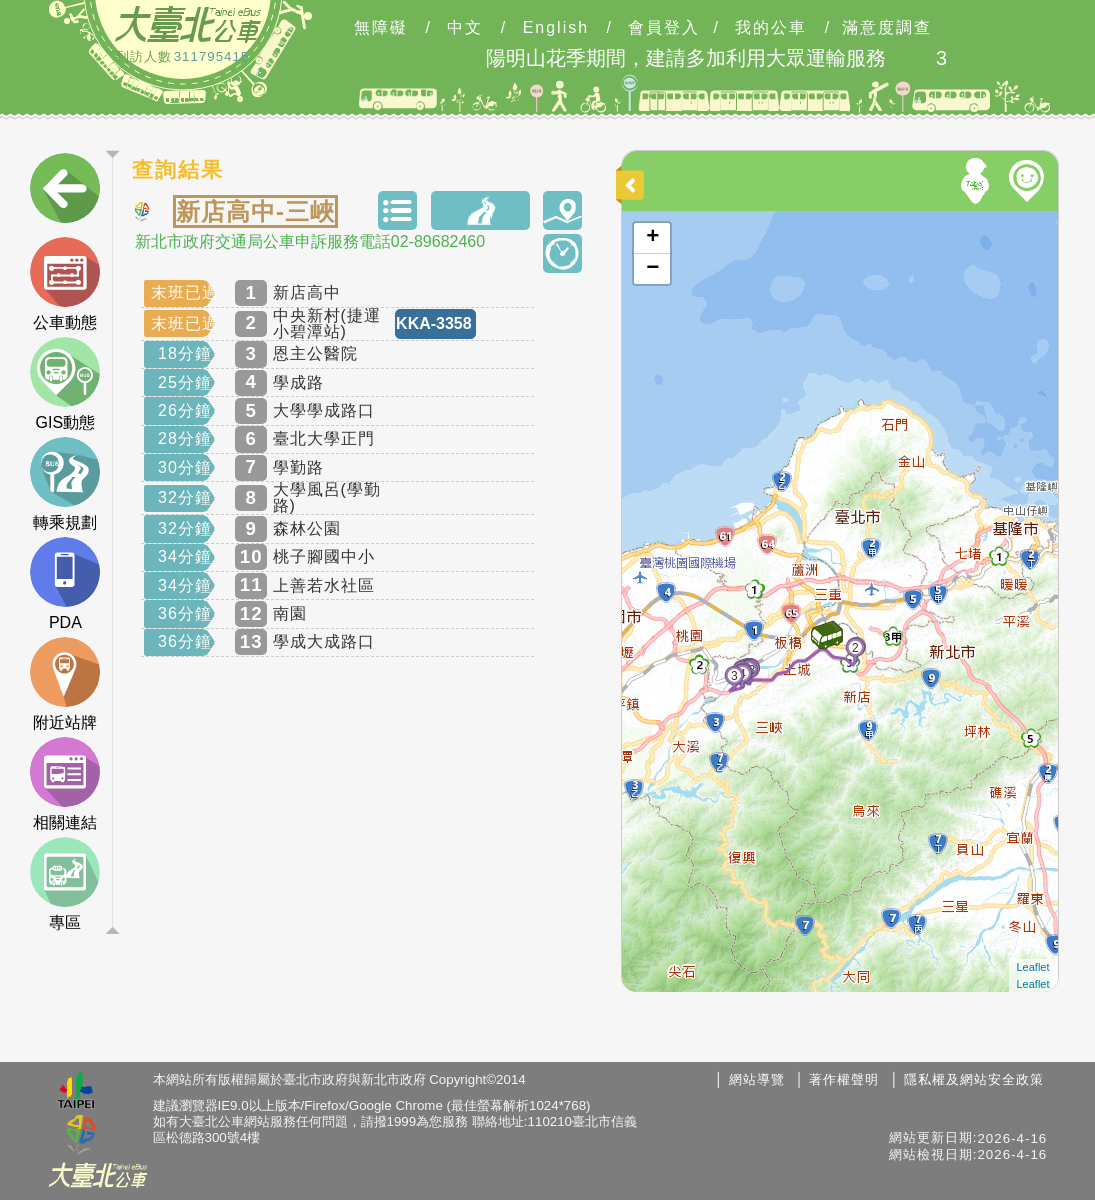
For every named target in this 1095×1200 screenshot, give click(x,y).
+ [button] (652, 238)
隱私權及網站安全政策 (974, 1079)
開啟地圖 (649, 220)
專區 (65, 884)
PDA (65, 584)
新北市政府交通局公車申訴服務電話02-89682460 (310, 242)
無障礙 (381, 28)
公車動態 (65, 284)
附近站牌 (65, 684)
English (556, 28)
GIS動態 (65, 384)
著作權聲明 (844, 1079)
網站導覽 (757, 1079)
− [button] (652, 269)
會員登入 (664, 28)
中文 (465, 28)
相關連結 (65, 784)
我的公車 (771, 28)
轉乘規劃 (65, 484)
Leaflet (1033, 967)
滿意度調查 (887, 28)
